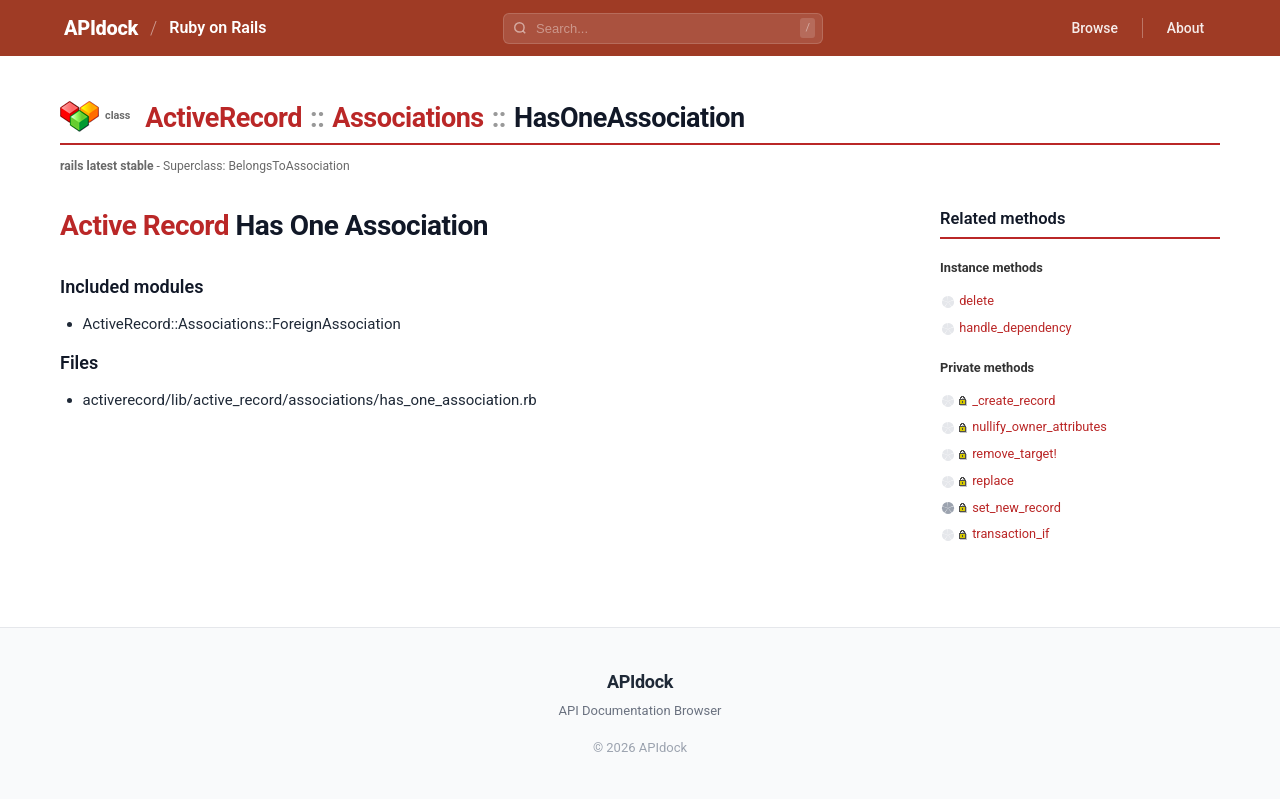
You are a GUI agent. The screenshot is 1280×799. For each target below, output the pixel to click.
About (1185, 28)
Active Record (144, 225)
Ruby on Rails (217, 27)
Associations (407, 118)
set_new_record (1016, 507)
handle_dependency (1015, 327)
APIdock (101, 28)
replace (993, 480)
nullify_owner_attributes (1039, 426)
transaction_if (1010, 533)
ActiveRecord (223, 118)
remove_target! (1014, 453)
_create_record (1013, 400)
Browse (1094, 28)
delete (976, 300)
